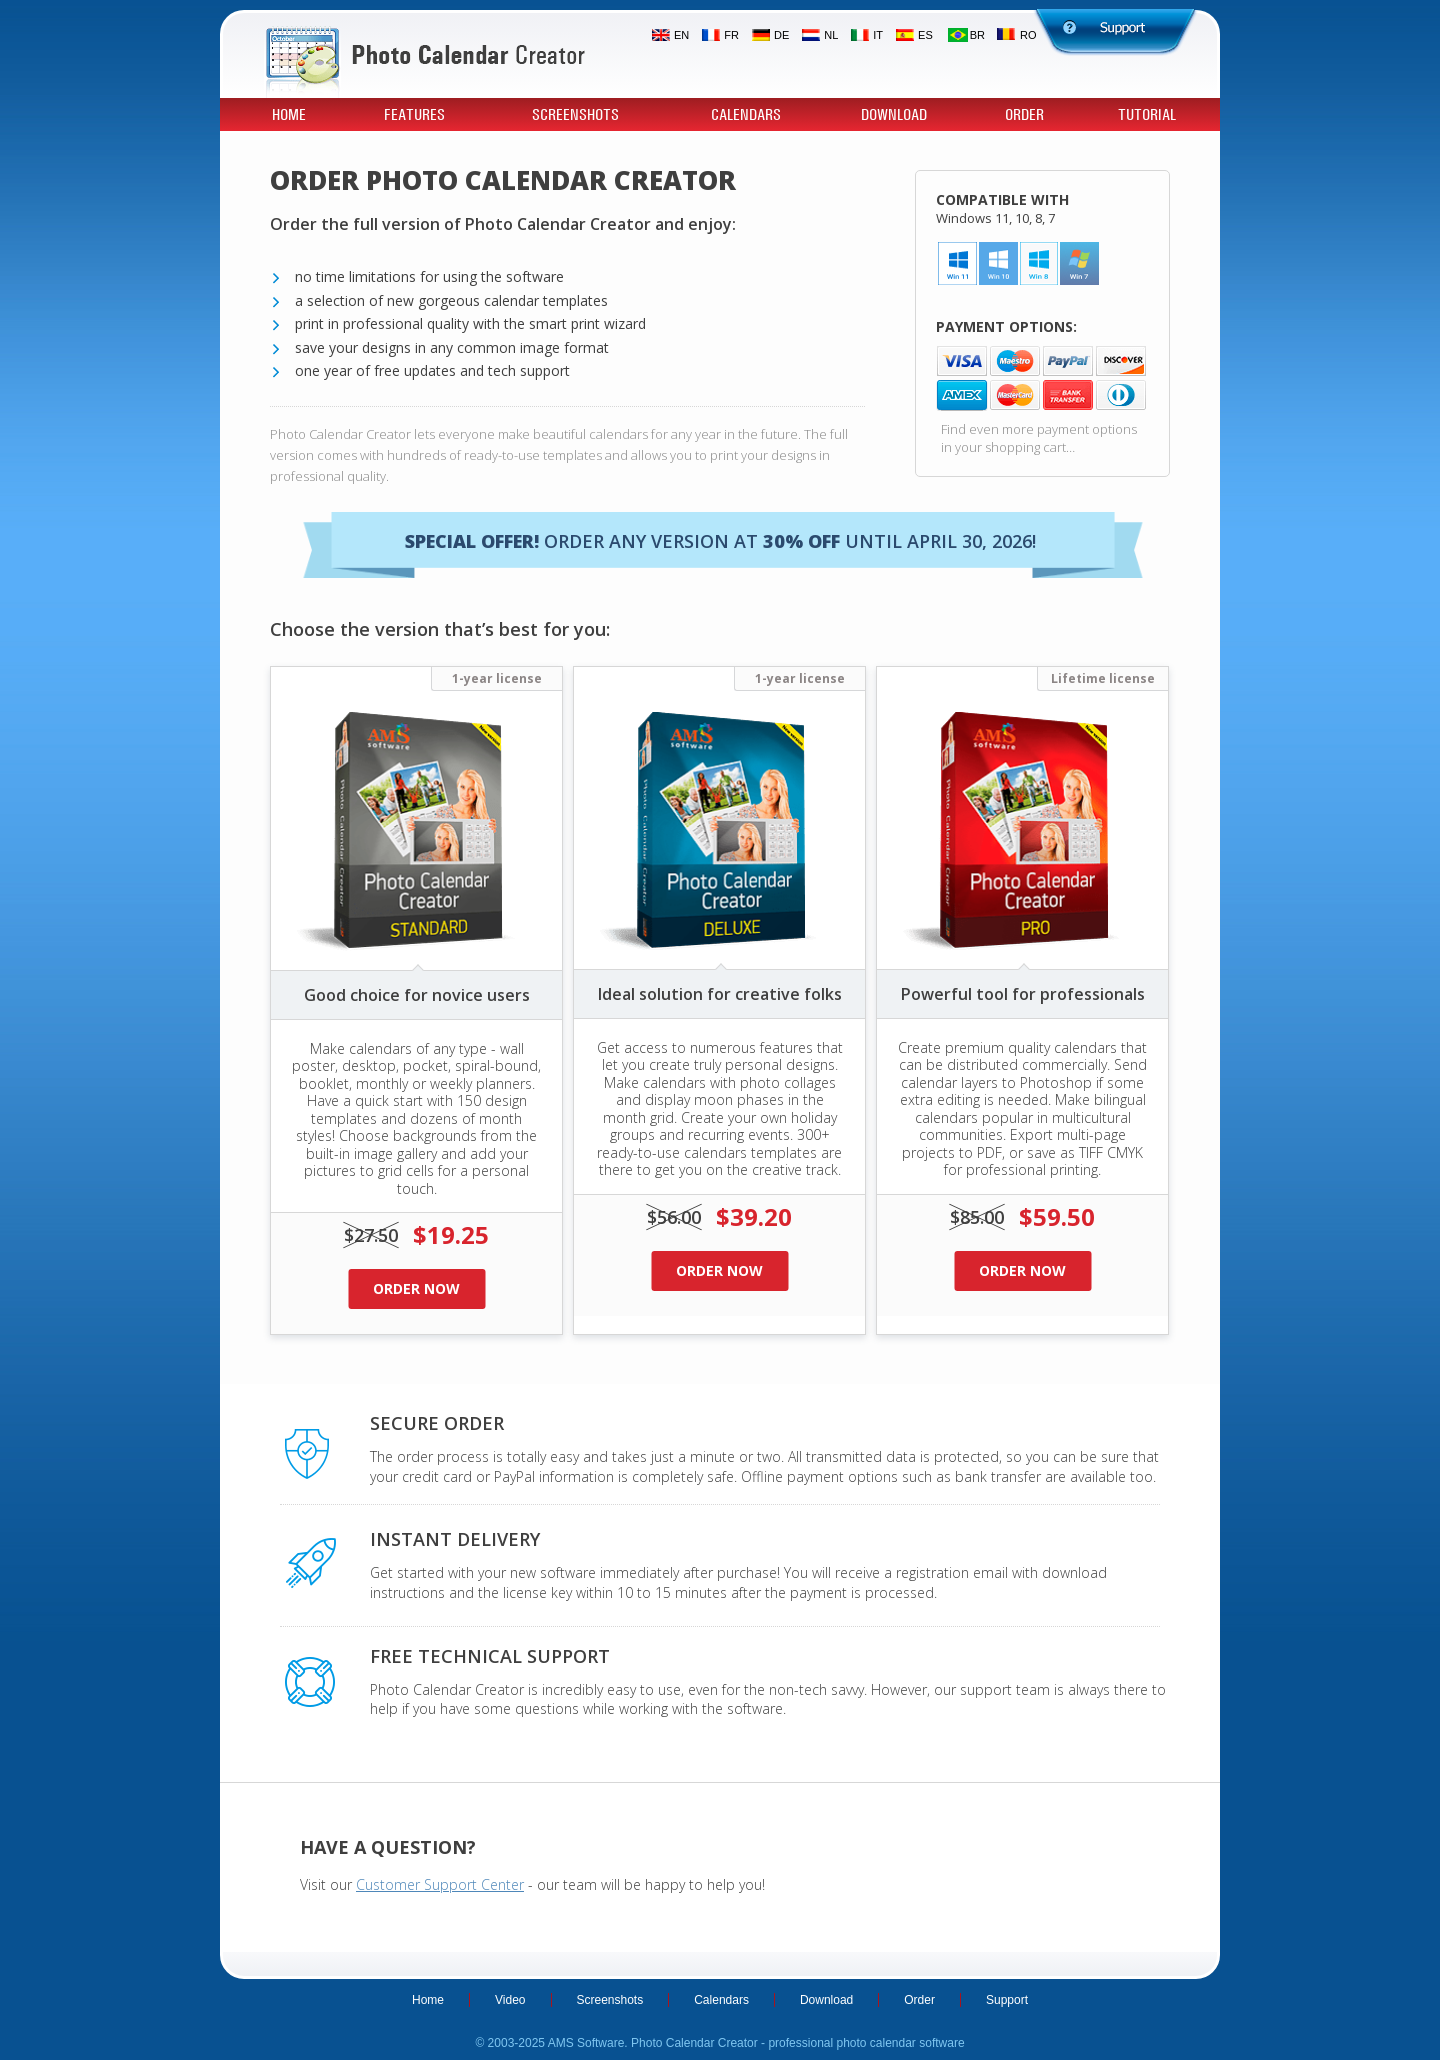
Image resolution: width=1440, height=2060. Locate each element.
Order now (416, 1288)
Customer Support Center (440, 1884)
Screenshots (575, 115)
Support (1007, 2000)
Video (510, 2000)
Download (894, 115)
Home (289, 115)
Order (1024, 115)
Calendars (746, 115)
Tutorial (1147, 115)
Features (414, 115)
